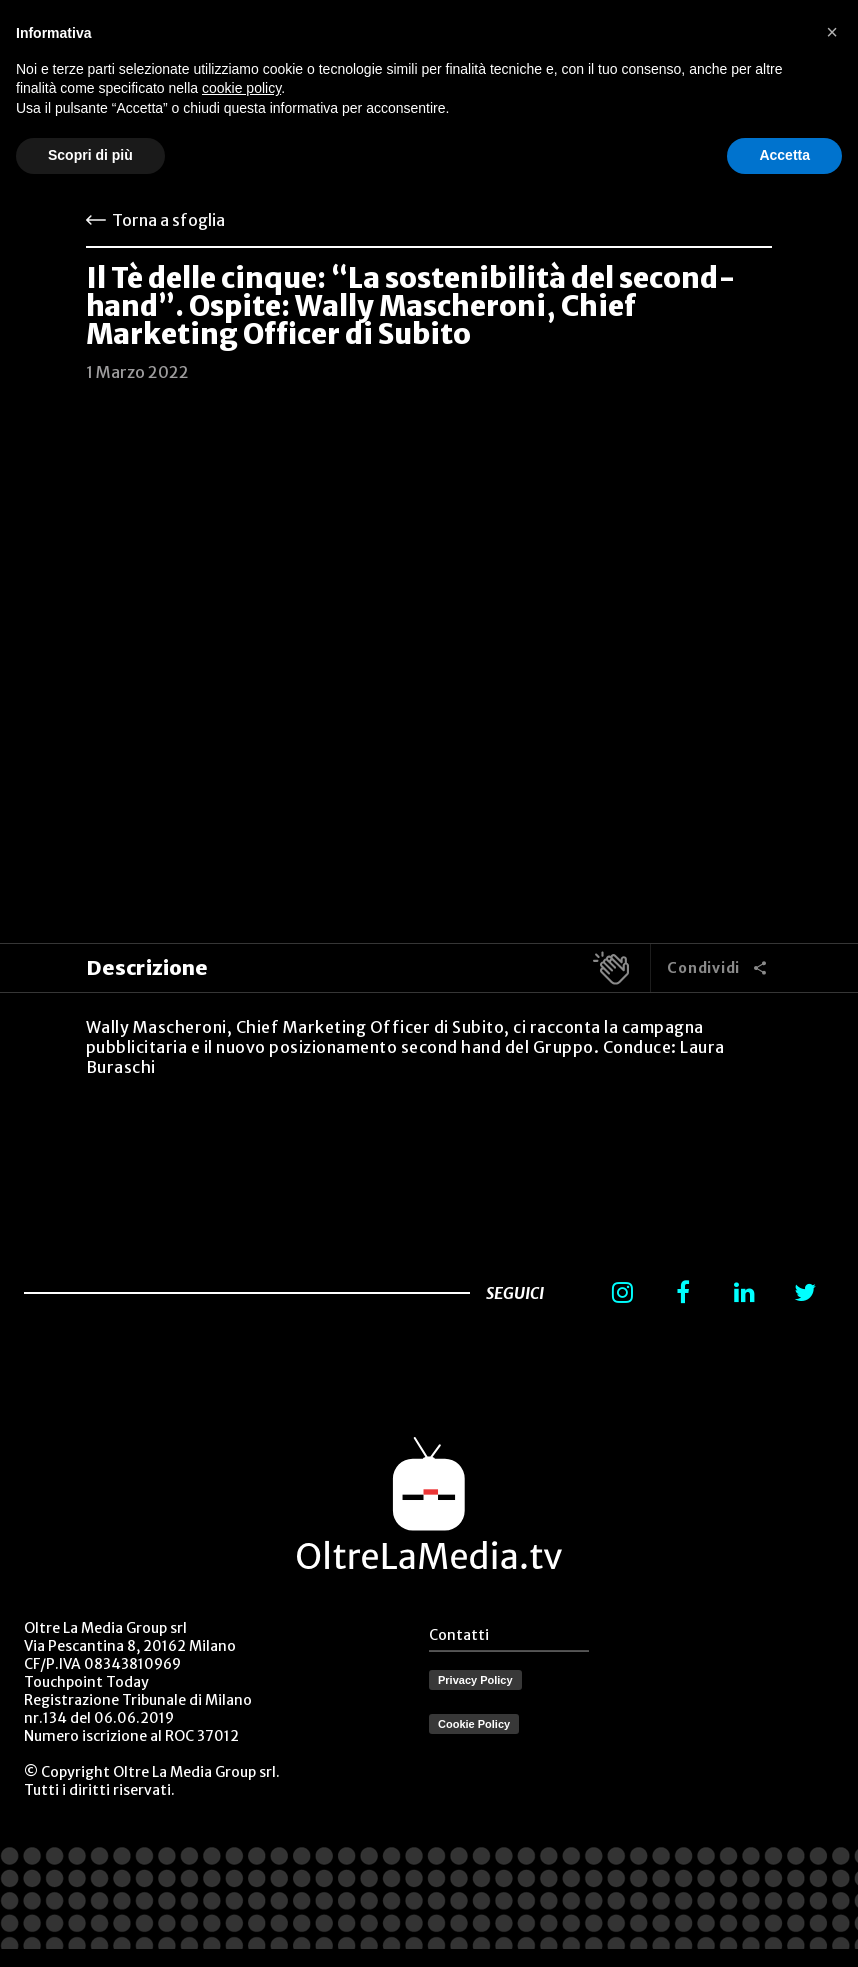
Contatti (459, 1635)
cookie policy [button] (241, 88)
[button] (832, 32)
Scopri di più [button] (90, 155)
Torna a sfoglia (168, 220)
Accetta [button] (784, 155)
